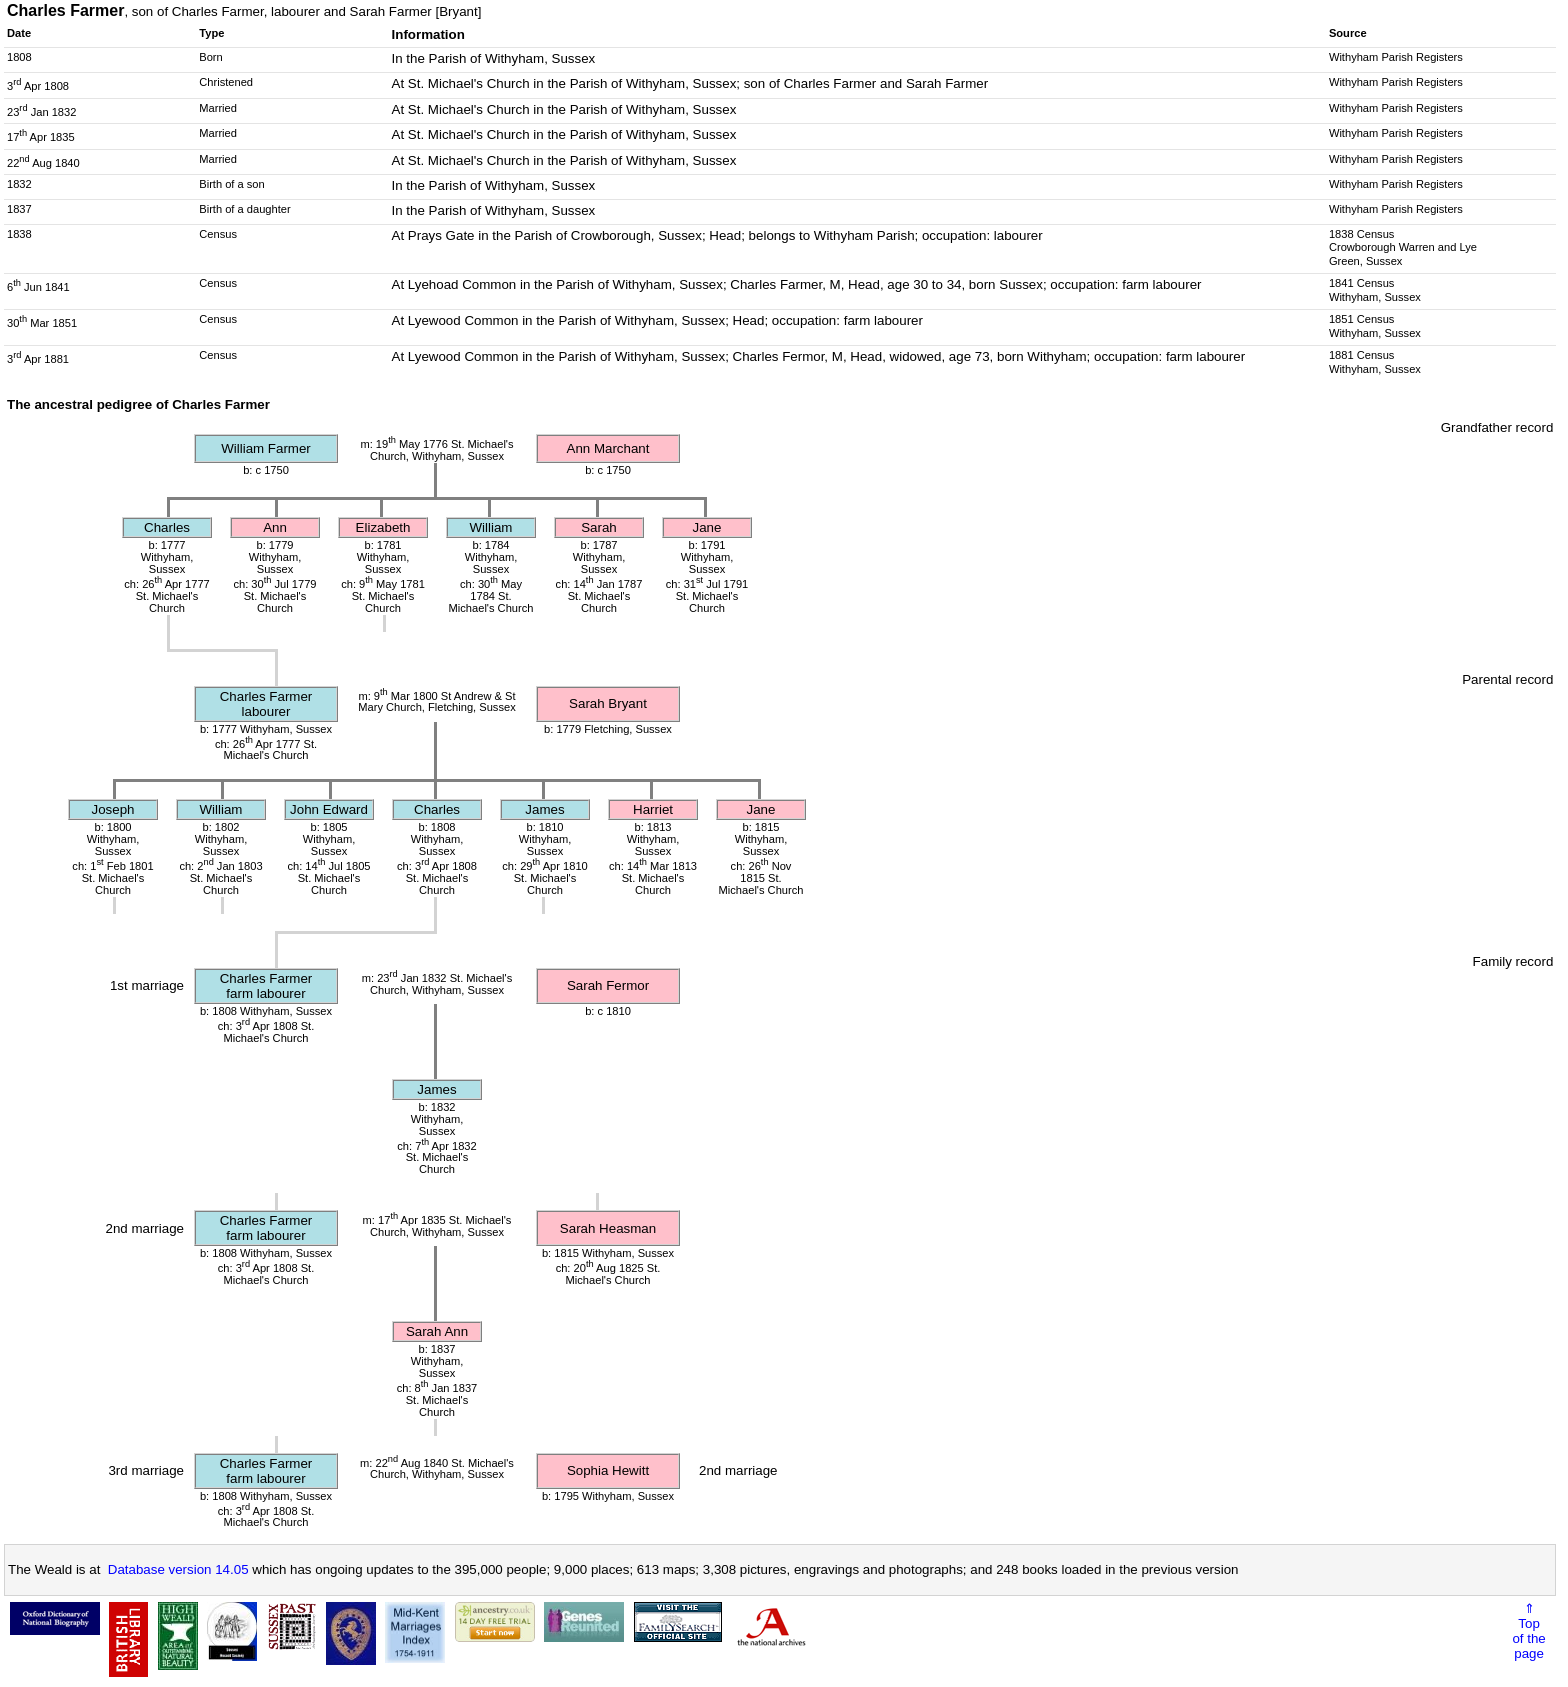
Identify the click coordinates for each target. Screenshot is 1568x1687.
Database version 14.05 (178, 1569)
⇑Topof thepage (1528, 1631)
